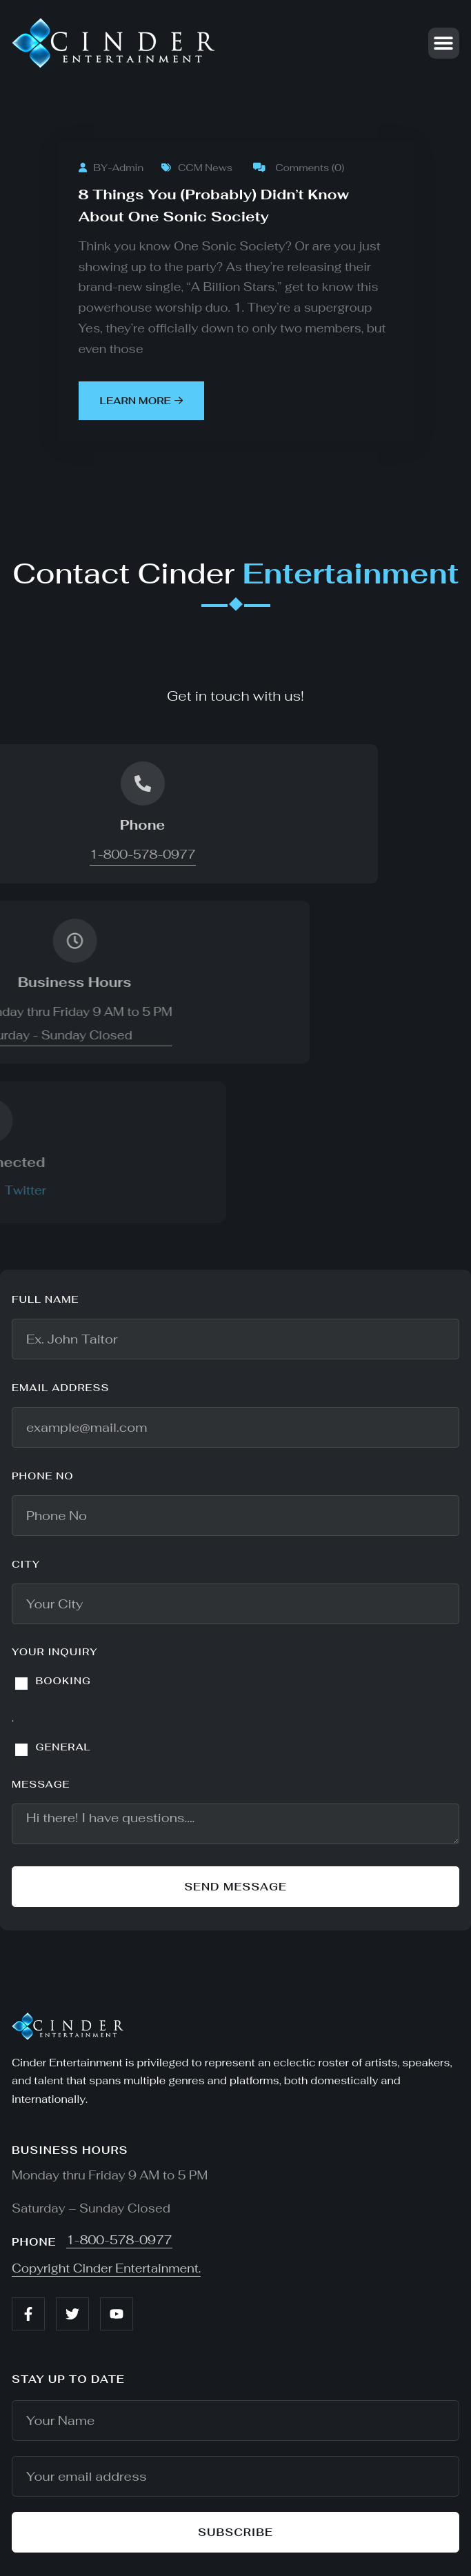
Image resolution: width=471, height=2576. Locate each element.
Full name (45, 1299)
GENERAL (63, 1747)
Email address (60, 1387)
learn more (141, 401)
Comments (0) (298, 167)
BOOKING (63, 1681)
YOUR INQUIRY (55, 1652)
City (26, 1564)
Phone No (43, 1476)
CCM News (196, 167)
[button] (443, 43)
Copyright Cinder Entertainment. (106, 2268)
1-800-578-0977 (119, 2240)
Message (41, 1784)
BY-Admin (111, 167)
